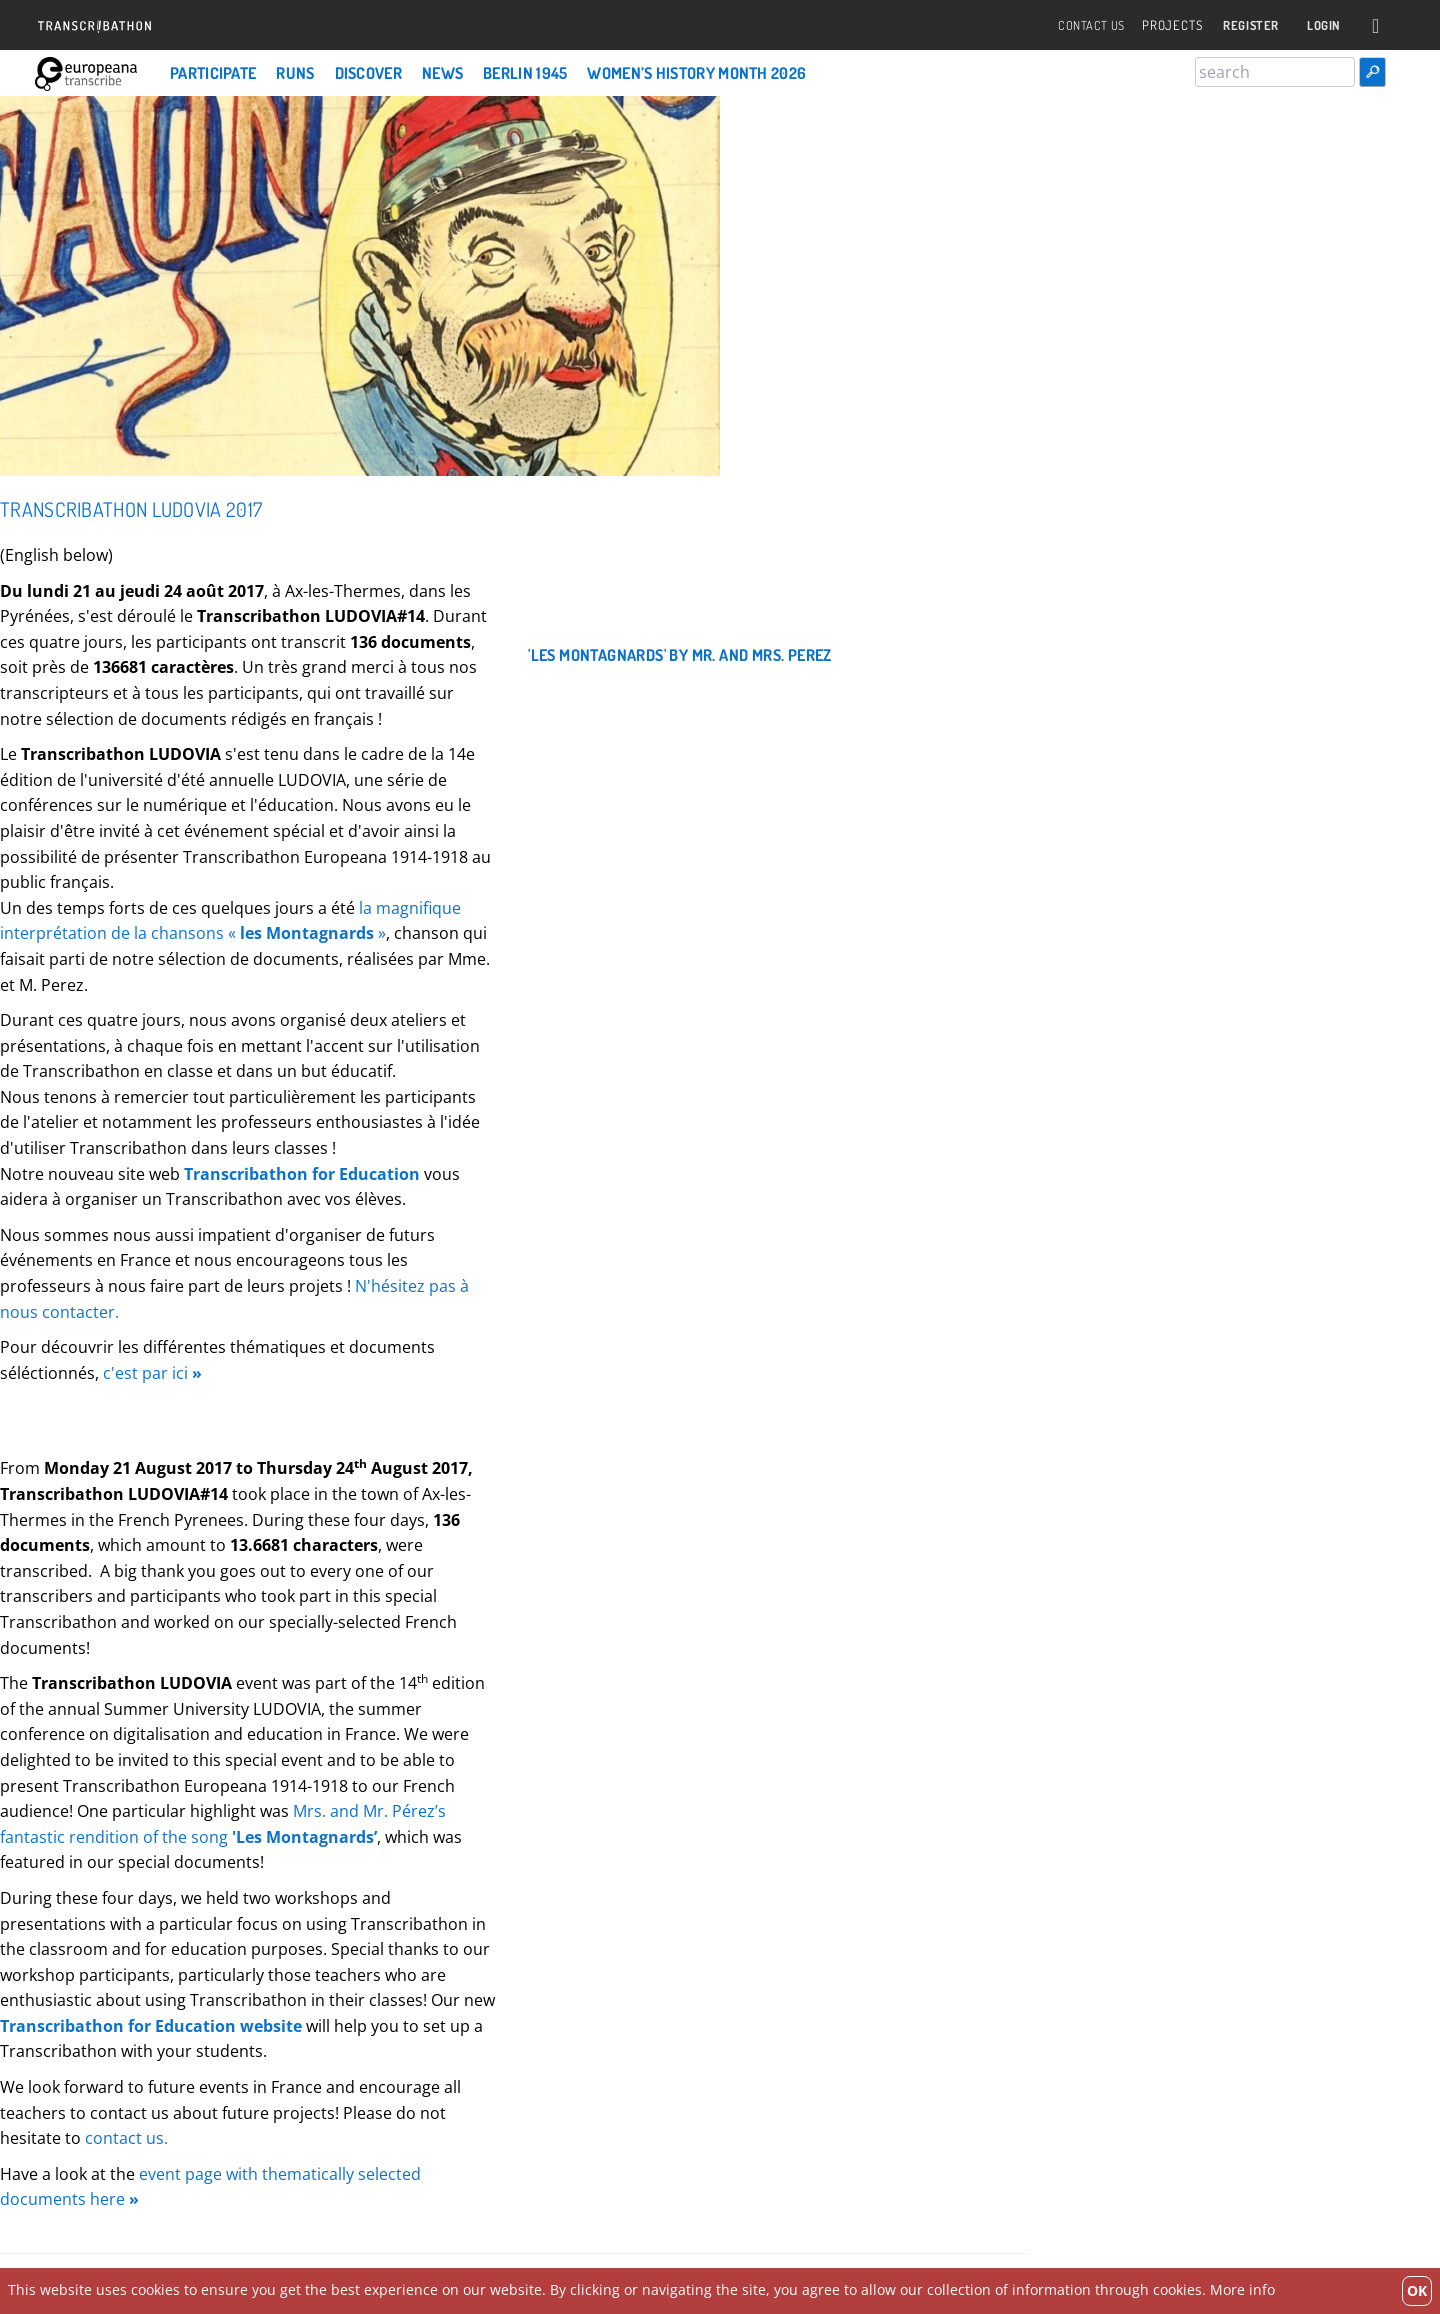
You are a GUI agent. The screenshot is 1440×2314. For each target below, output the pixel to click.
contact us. (126, 2138)
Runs (295, 73)
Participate (213, 73)
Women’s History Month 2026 (696, 73)
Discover (368, 73)
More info (1242, 2289)
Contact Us (1072, 25)
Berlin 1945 (525, 73)
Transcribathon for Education (302, 1174)
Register (1240, 25)
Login (1320, 25)
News (442, 73)
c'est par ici (152, 1373)
